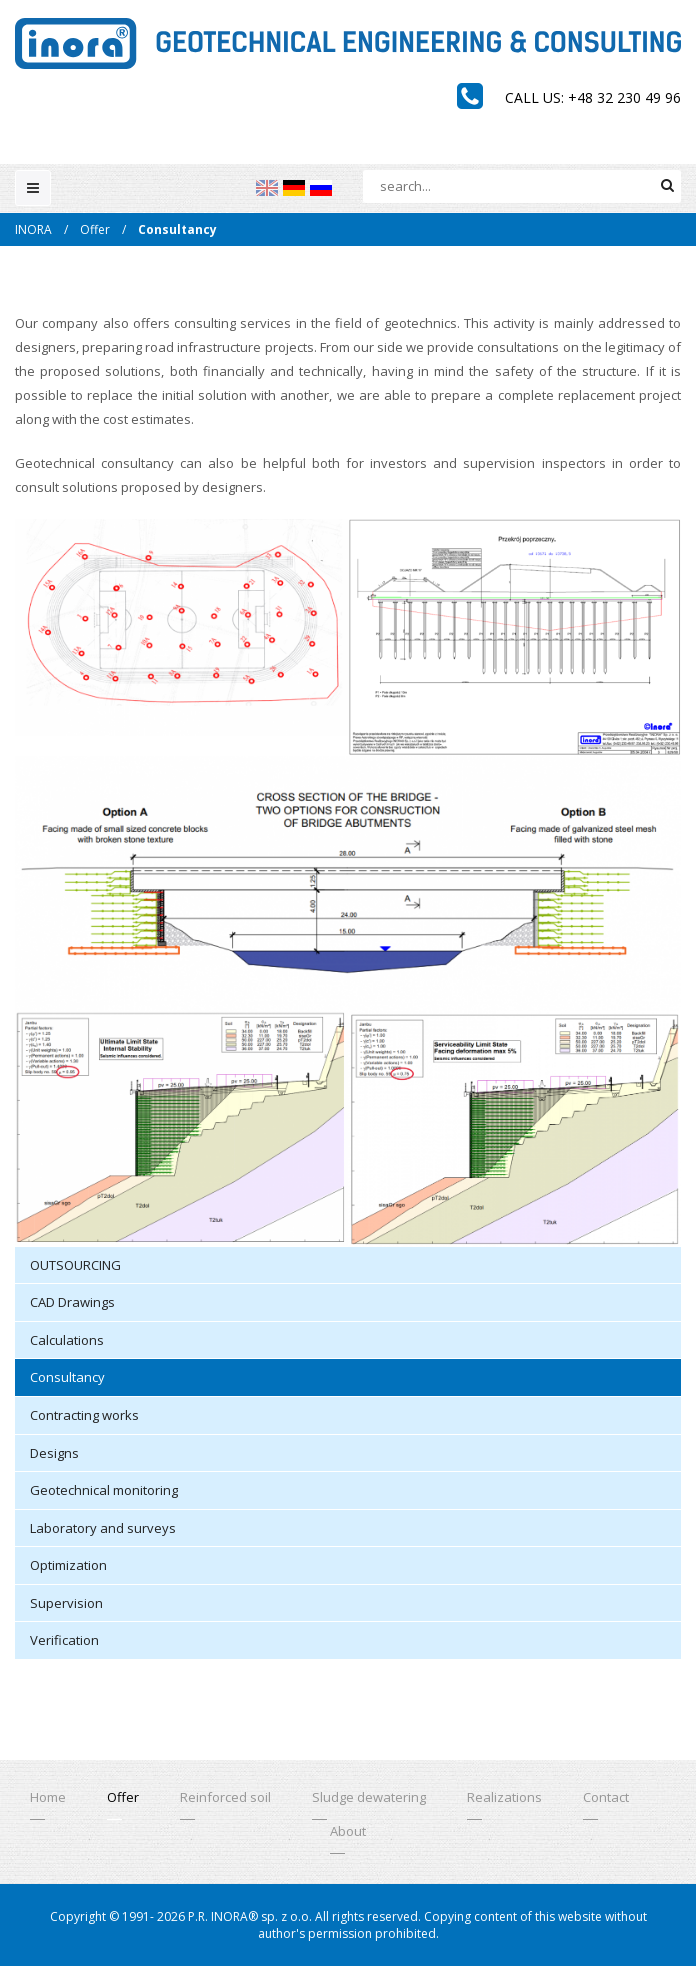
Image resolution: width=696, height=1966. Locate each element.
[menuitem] (267, 188)
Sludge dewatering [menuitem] (369, 1797)
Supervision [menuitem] (66, 1603)
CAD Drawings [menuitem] (72, 1302)
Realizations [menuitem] (504, 1797)
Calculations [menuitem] (67, 1340)
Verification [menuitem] (64, 1640)
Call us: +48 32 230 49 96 (593, 97)
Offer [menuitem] (123, 1797)
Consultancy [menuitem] (67, 1377)
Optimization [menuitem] (68, 1565)
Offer (95, 229)
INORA (33, 229)
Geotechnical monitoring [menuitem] (104, 1490)
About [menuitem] (348, 1831)
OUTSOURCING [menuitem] (75, 1265)
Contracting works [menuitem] (84, 1415)
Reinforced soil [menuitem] (225, 1797)
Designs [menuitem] (54, 1453)
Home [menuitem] (48, 1797)
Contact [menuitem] (606, 1797)
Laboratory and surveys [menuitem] (103, 1528)
